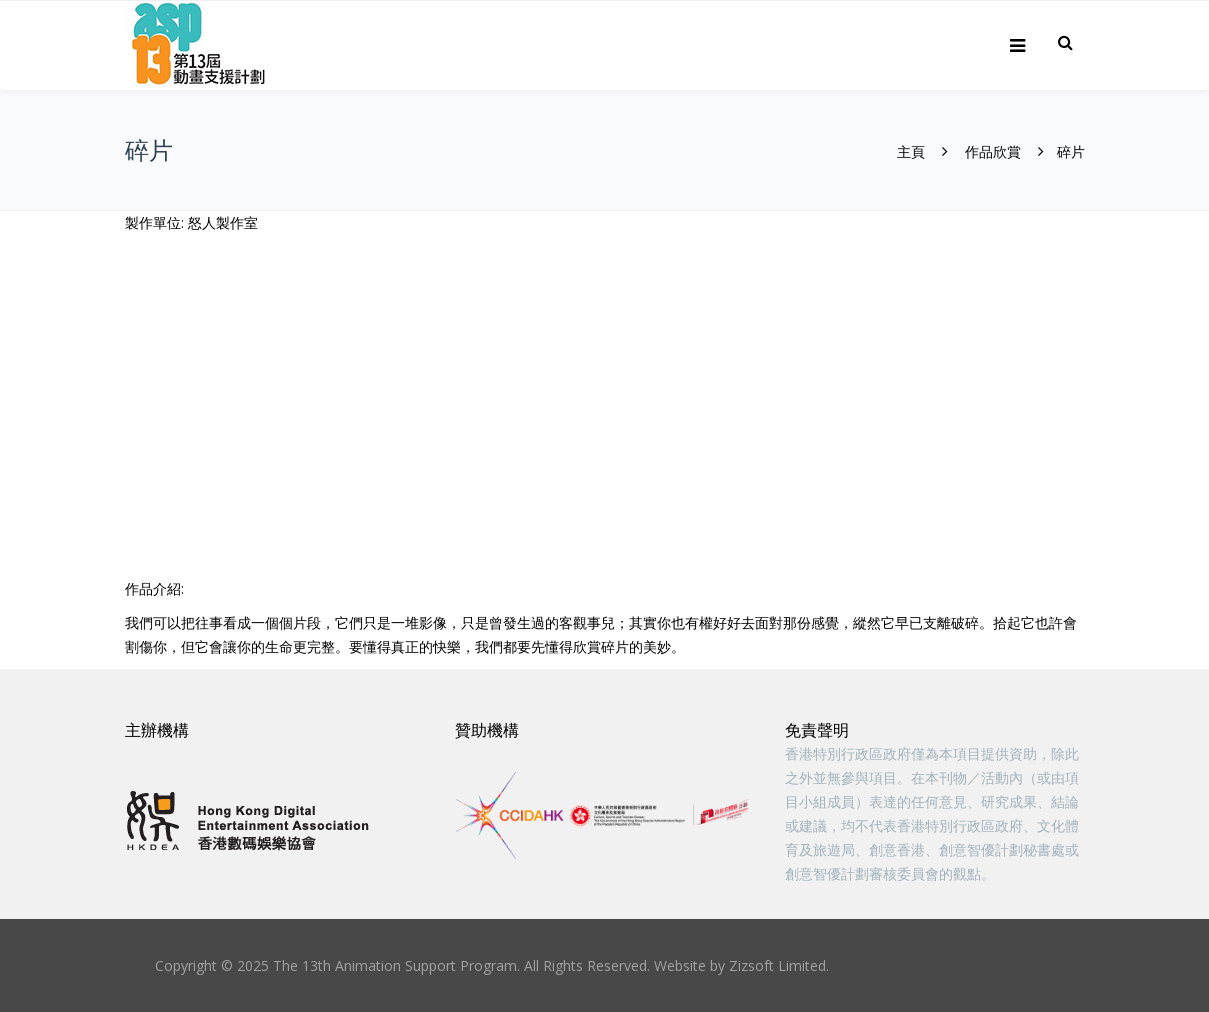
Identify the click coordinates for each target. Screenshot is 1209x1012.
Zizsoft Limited (777, 965)
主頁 (911, 151)
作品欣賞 (993, 151)
